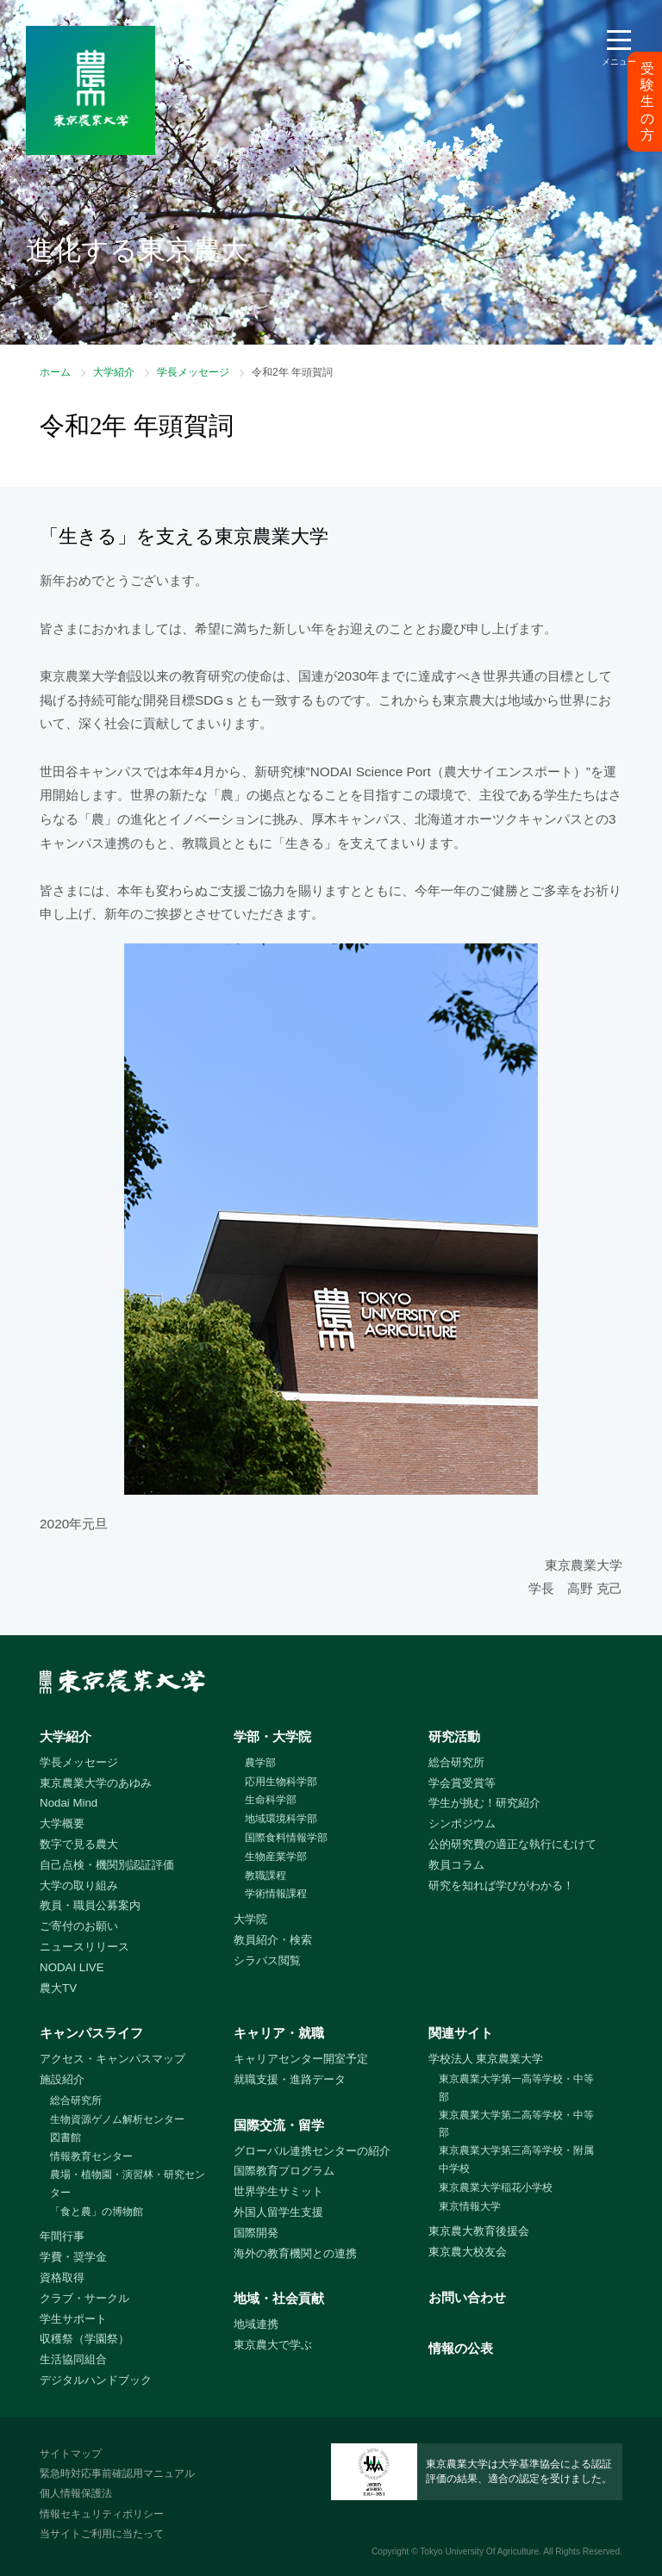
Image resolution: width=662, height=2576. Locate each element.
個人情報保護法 (76, 2493)
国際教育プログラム (284, 2170)
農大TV (58, 1988)
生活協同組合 (73, 2359)
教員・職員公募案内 (90, 1905)
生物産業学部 (276, 1857)
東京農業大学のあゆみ (96, 1782)
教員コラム (456, 1864)
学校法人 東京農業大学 (486, 2058)
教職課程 (265, 1876)
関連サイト (460, 2032)
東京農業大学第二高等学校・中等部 (516, 2124)
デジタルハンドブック (96, 2380)
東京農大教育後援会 (478, 2230)
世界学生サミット (278, 2191)
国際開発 (256, 2232)
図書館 (65, 2137)
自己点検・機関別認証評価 (107, 1864)
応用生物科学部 (281, 1782)
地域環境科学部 (281, 1819)
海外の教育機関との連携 (295, 2253)
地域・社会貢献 (279, 2298)
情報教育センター (91, 2156)
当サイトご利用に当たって (102, 2534)
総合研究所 (456, 1762)
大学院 (250, 1919)
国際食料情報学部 (286, 1838)
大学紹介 (113, 372)
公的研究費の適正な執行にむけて (512, 1844)
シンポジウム (462, 1823)
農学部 (260, 1763)
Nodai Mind (68, 1802)
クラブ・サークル (84, 2298)
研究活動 (454, 1736)
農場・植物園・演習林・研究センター (127, 2183)
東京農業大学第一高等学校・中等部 (516, 2088)
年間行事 (62, 2236)
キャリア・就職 (279, 2032)
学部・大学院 (272, 1736)
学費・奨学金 (73, 2256)
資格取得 (62, 2277)
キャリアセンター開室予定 (301, 2058)
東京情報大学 (470, 2206)
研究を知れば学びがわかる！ (501, 1885)
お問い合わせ (467, 2297)
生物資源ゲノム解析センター (117, 2119)
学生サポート (73, 2318)
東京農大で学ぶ (273, 2344)
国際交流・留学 (279, 2125)
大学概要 (62, 1823)
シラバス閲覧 (267, 1960)
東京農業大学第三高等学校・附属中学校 (516, 2159)
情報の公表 (460, 2348)
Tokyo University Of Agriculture (479, 2551)
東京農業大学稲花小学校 (496, 2187)
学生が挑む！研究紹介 (484, 1802)
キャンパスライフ (91, 2032)
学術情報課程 (276, 1894)
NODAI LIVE (71, 1967)
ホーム (55, 372)
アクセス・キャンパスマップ (112, 2058)
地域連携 (256, 2324)
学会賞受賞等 (462, 1782)
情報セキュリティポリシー (102, 2514)
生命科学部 (271, 1800)
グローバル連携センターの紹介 (312, 2150)
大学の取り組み (79, 1885)
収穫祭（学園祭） (84, 2338)
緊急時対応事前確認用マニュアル (117, 2473)
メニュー (619, 61)
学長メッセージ (193, 372)
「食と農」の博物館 (96, 2212)
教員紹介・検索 (273, 1939)
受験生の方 (647, 101)
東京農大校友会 (467, 2251)
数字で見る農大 (79, 1844)
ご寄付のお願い (79, 1926)
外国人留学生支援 (278, 2212)
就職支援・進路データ (290, 2079)
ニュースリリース (84, 1946)
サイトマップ (71, 2454)
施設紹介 (62, 2079)
